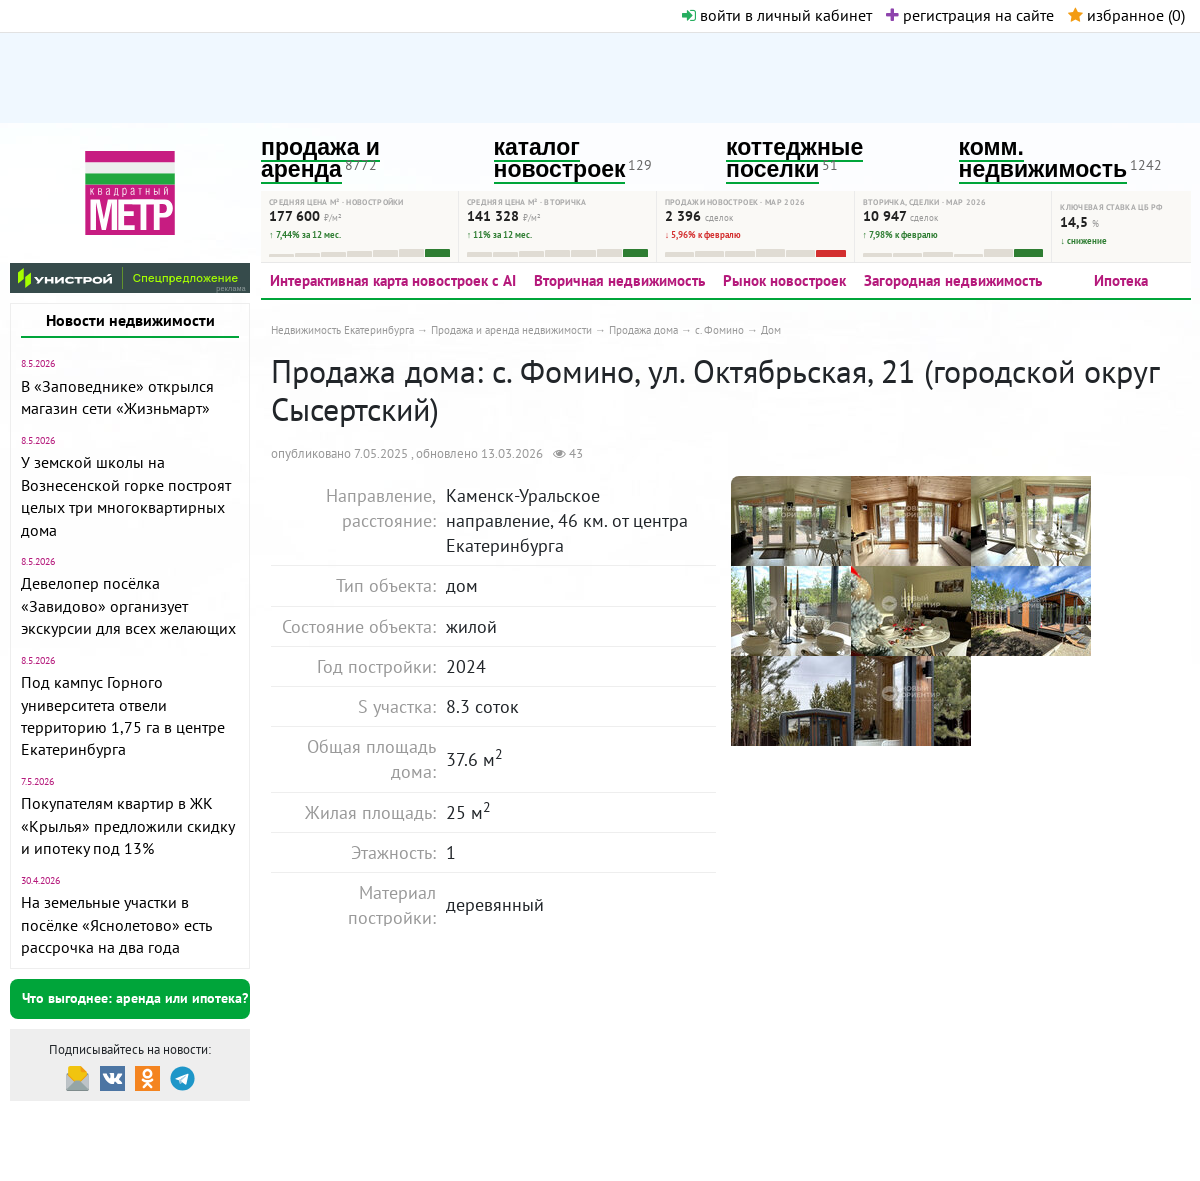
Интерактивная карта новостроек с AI (393, 280)
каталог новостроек (560, 158)
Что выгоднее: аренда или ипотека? (135, 998)
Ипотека (1121, 280)
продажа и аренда (320, 158)
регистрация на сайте (970, 15)
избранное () (1126, 15)
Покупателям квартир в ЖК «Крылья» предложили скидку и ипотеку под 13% (127, 825)
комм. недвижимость (1043, 158)
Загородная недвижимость (953, 280)
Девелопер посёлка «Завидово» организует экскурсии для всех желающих (128, 605)
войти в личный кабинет (777, 15)
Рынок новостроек (784, 280)
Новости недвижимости (130, 320)
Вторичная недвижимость (619, 280)
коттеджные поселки (794, 158)
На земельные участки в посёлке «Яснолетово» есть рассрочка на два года (116, 924)
